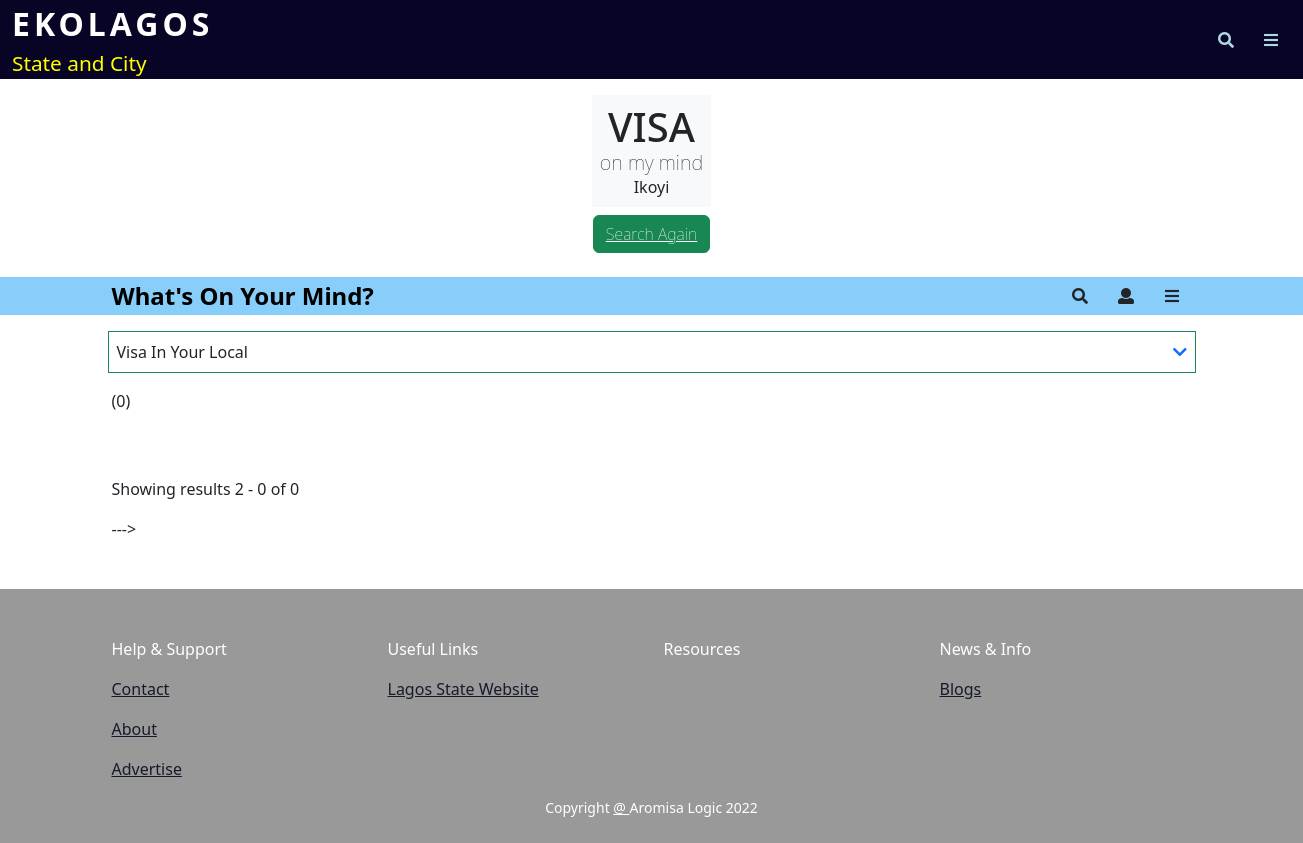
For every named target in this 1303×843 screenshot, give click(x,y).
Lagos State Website (463, 689)
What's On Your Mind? (243, 295)
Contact (141, 689)
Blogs (961, 689)
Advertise (147, 769)
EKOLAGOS (112, 23)
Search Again (651, 234)
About (134, 729)
